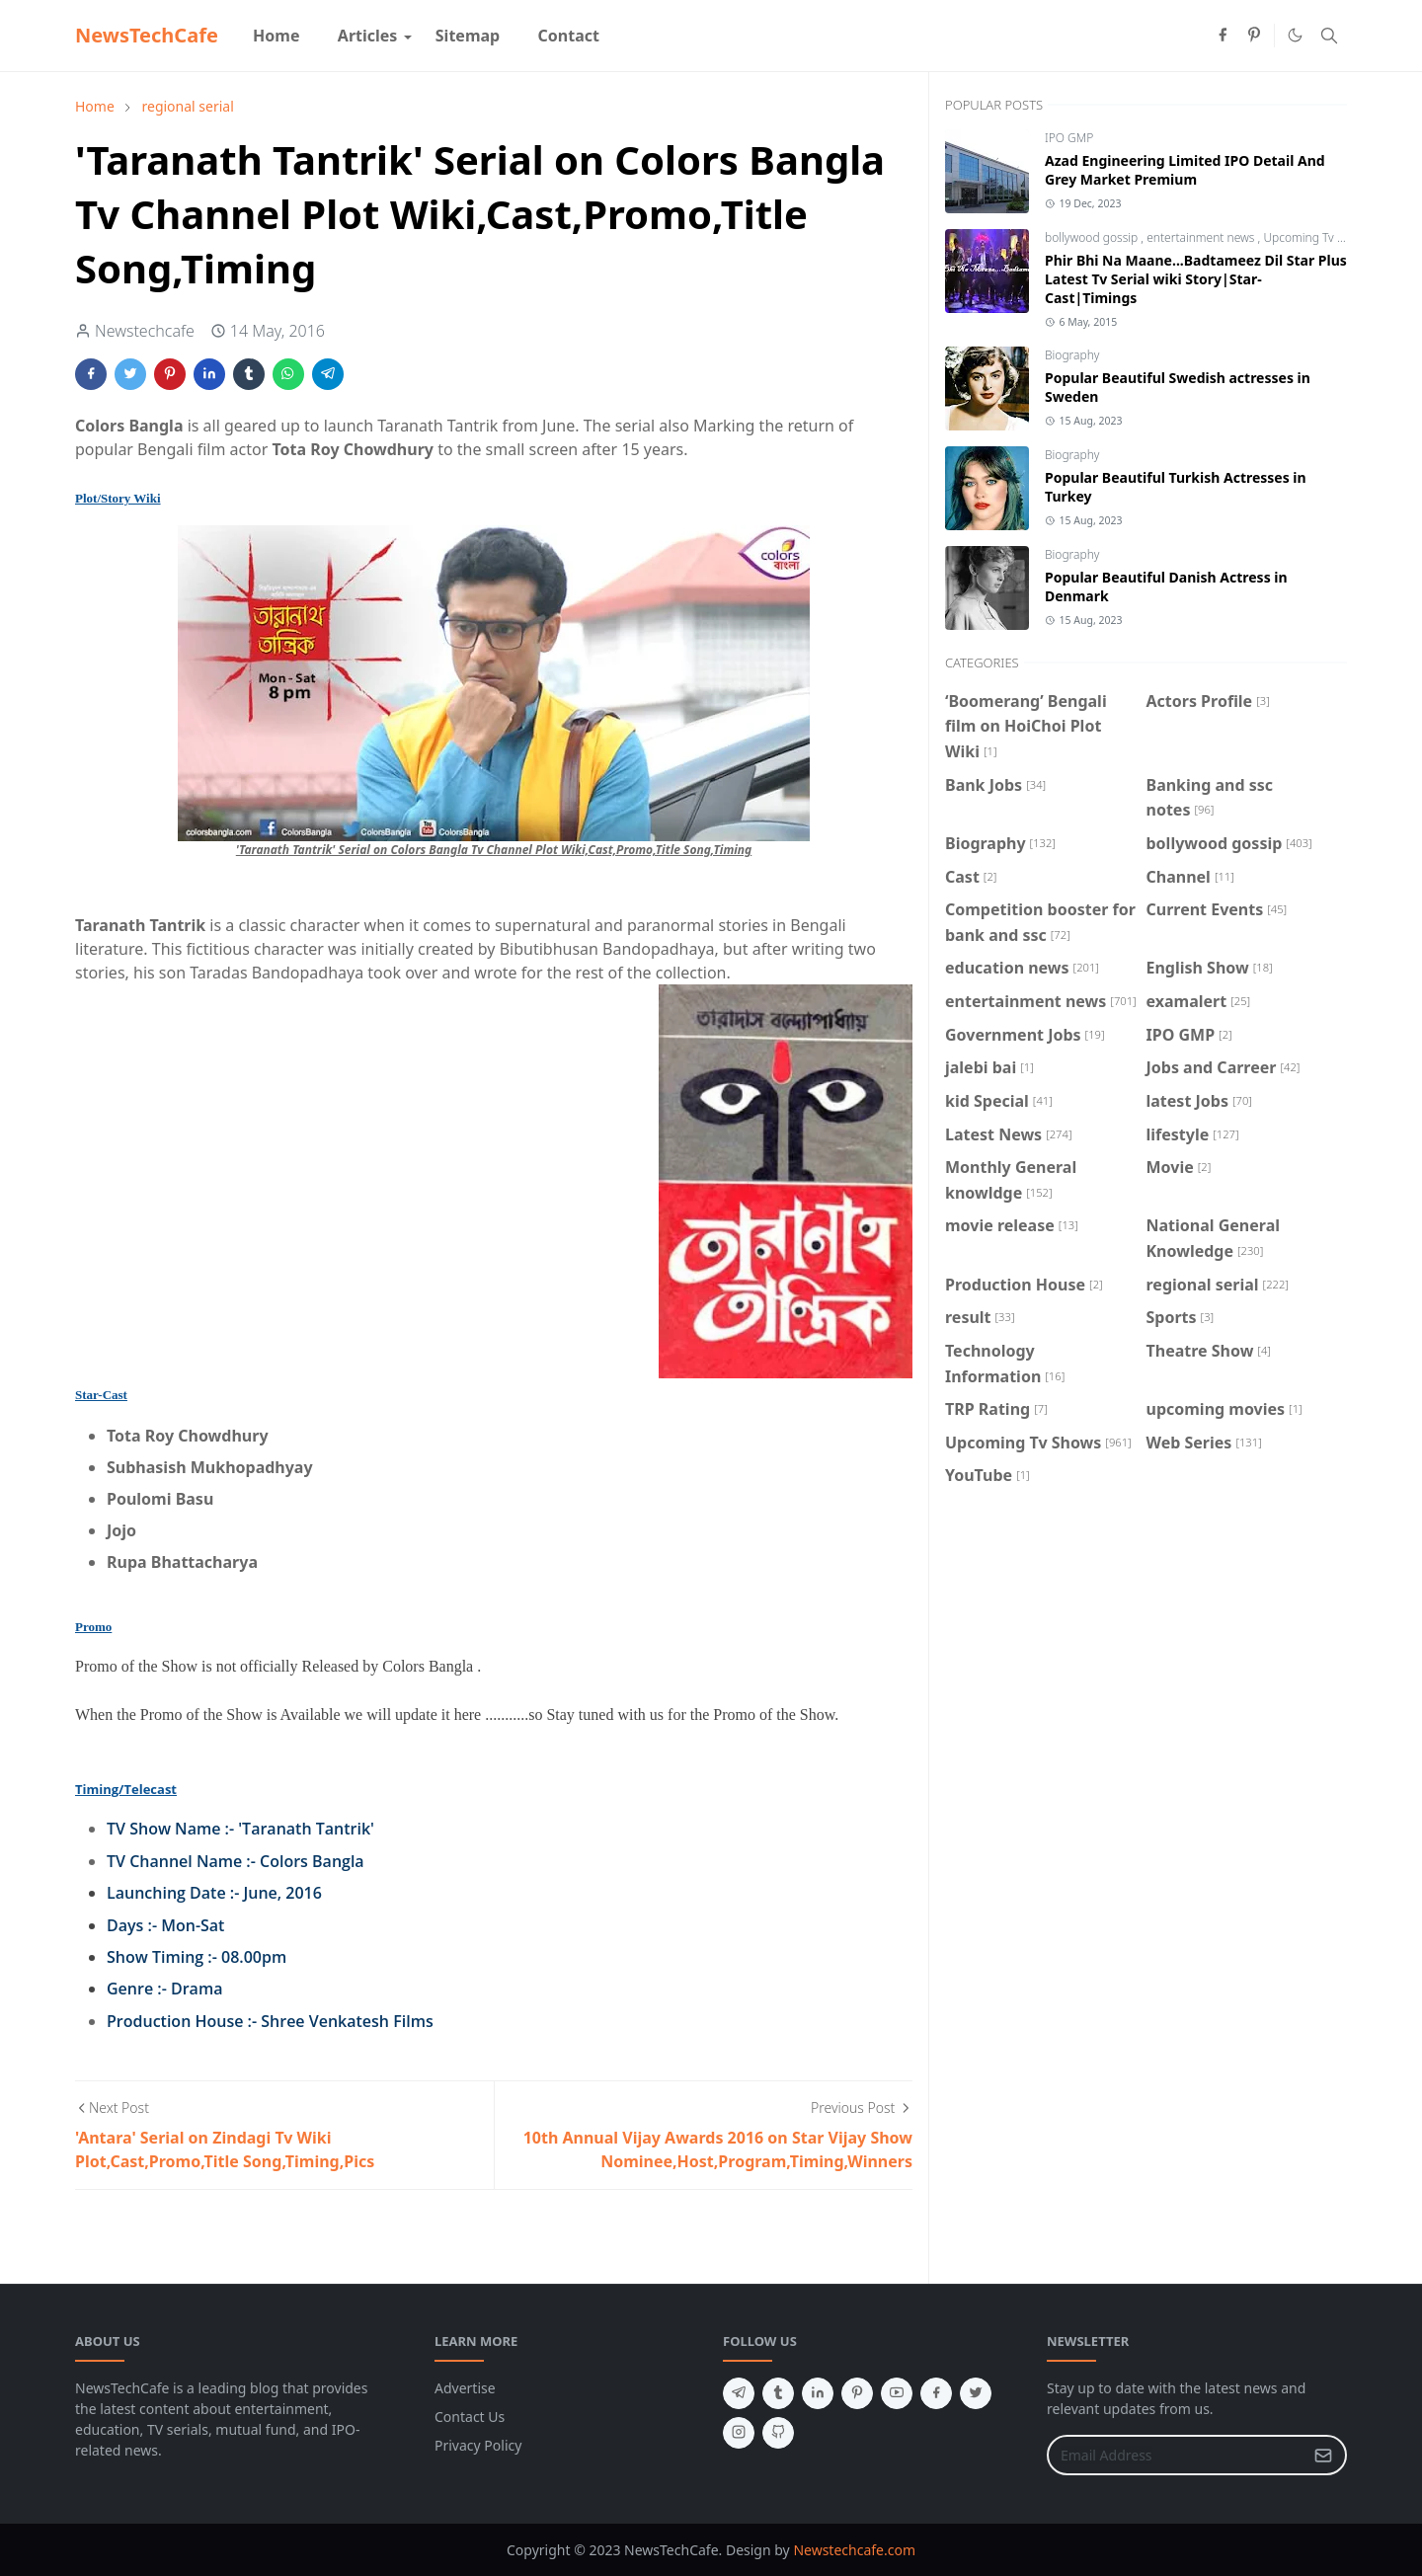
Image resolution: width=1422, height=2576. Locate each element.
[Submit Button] (1323, 2455)
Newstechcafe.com (854, 2549)
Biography (1072, 355)
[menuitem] (276, 35)
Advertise (465, 2388)
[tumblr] (778, 2393)
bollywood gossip (1093, 237)
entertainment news (1201, 237)
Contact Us (469, 2416)
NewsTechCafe (146, 35)
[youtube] (896, 2393)
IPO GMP (1069, 137)
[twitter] (975, 2393)
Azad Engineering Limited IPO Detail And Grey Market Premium (1185, 170)
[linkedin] (817, 2393)
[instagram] (738, 2433)
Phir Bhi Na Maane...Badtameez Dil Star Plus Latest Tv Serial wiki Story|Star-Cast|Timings (1196, 279)
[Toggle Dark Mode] (1295, 35)
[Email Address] (1176, 2455)
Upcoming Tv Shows (1317, 237)
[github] (778, 2433)
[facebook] (1222, 35)
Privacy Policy (477, 2445)
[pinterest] (1254, 35)
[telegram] (738, 2393)
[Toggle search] (1329, 35)
